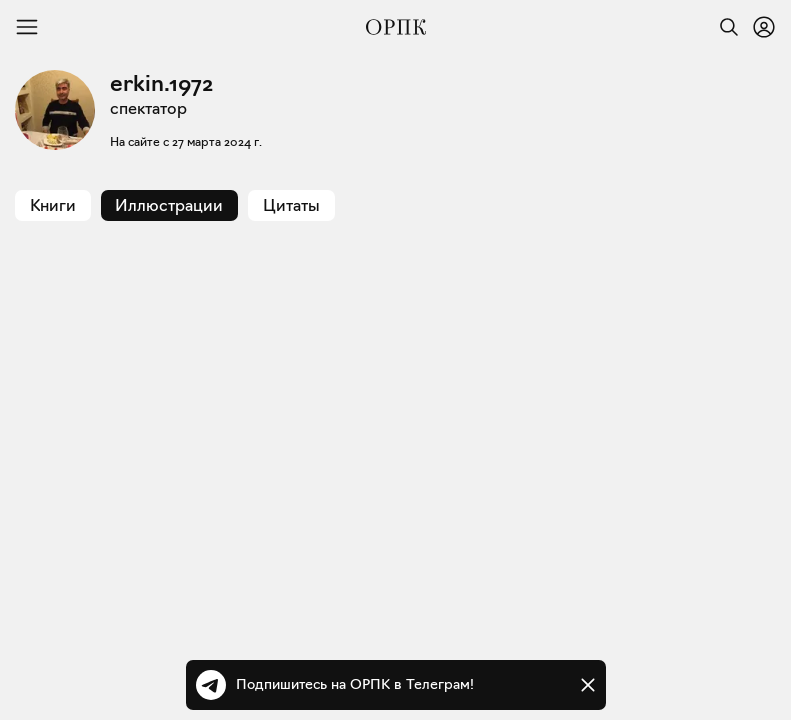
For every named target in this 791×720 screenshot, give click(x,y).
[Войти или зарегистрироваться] (764, 27)
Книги (53, 205)
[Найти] (724, 27)
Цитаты (291, 205)
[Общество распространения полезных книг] (396, 27)
